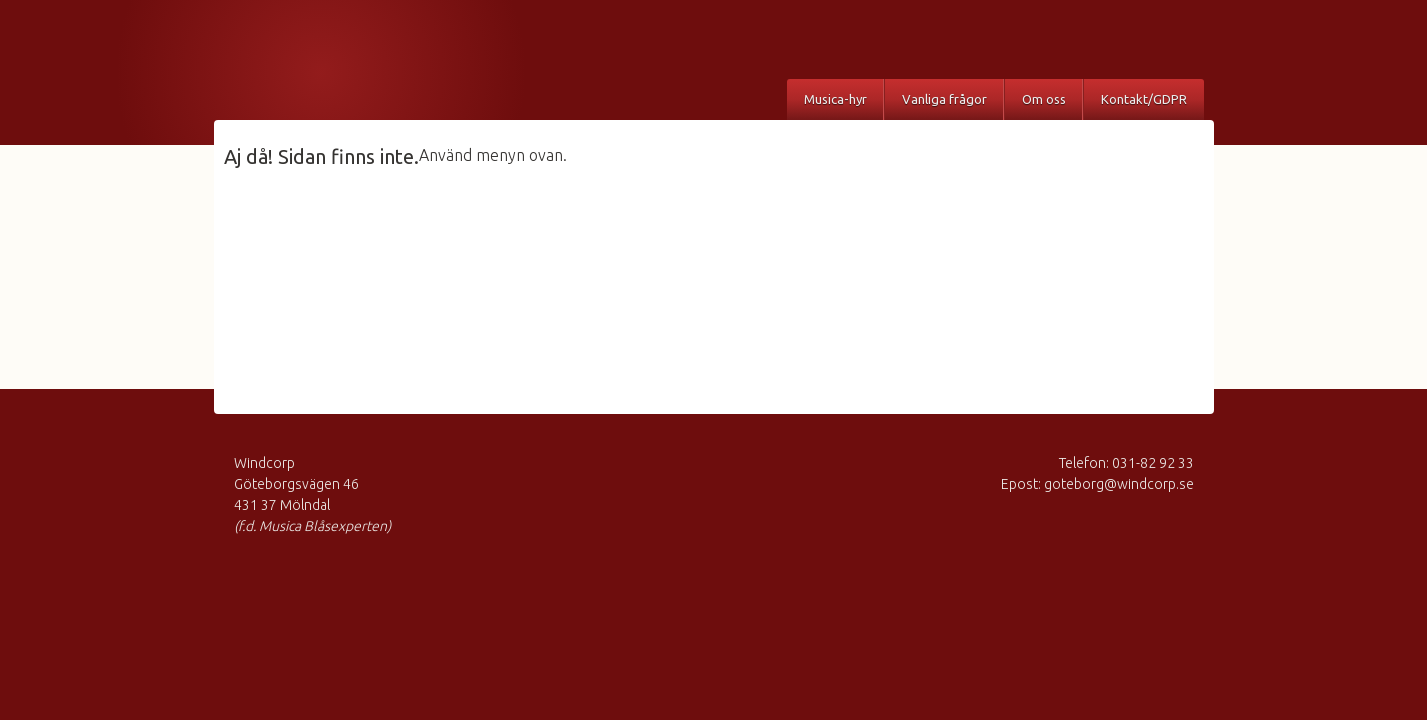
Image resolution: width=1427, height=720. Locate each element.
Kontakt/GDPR (1144, 99)
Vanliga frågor (944, 99)
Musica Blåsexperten (339, 65)
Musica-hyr (835, 99)
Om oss (1044, 99)
